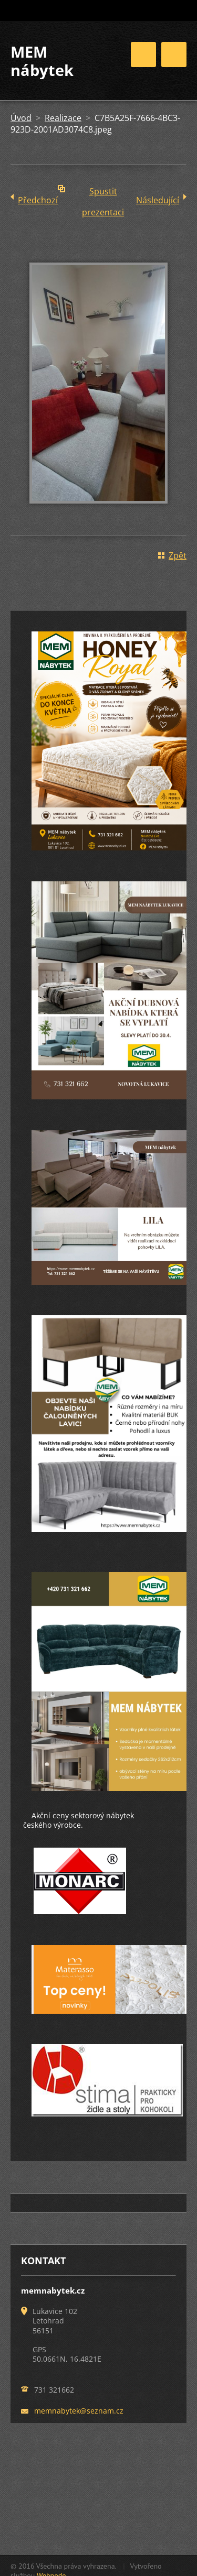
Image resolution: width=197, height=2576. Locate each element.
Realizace (63, 118)
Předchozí (38, 200)
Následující (157, 200)
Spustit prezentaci (103, 193)
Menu (173, 54)
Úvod (21, 118)
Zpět (177, 555)
